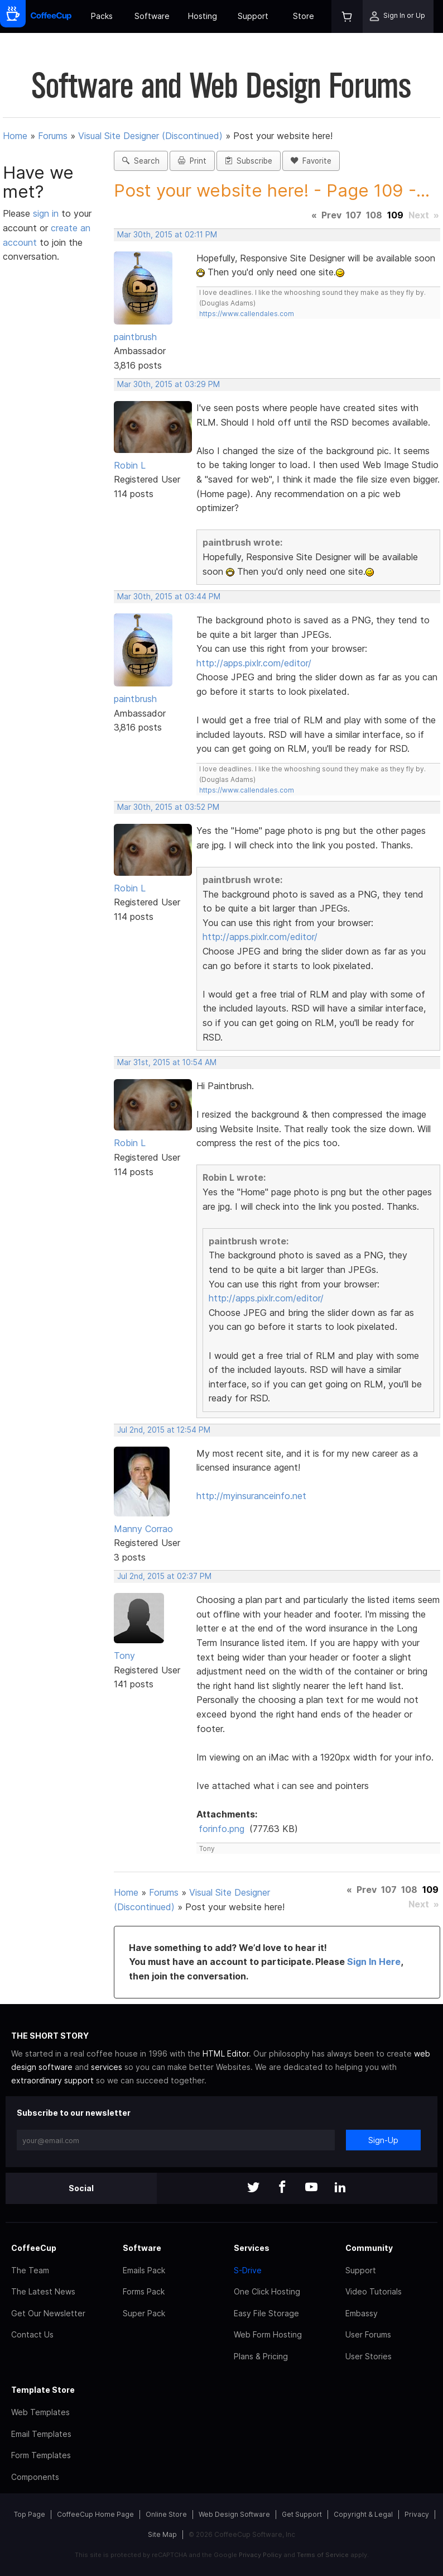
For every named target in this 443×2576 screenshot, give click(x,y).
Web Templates (40, 2412)
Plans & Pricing (261, 2356)
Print (192, 160)
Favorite (311, 160)
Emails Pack (144, 2270)
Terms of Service (323, 2555)
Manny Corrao (143, 1528)
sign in (47, 213)
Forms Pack (144, 2291)
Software (152, 16)
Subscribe (248, 160)
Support (253, 16)
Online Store (166, 2514)
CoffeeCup (33, 2248)
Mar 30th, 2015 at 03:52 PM (168, 807)
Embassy (361, 2313)
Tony (124, 1655)
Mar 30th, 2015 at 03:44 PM (168, 596)
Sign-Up (383, 2140)
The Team (30, 2270)
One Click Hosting (267, 2291)
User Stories (368, 2356)
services (106, 2067)
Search (141, 160)
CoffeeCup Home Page (95, 2514)
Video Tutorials (373, 2291)
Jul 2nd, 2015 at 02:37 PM (164, 1576)
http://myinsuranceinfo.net (251, 1495)
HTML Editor (226, 2053)
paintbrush (135, 336)
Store (303, 16)
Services (251, 2248)
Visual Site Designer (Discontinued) (150, 135)
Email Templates (41, 2434)
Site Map (162, 2534)
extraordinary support (52, 2080)
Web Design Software (234, 2514)
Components (35, 2477)
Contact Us (32, 2334)
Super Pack (144, 2313)
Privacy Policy (260, 2555)
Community (369, 2248)
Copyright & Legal (363, 2514)
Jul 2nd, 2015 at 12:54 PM (163, 1429)
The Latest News (43, 2291)
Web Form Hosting (268, 2334)
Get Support (302, 2514)
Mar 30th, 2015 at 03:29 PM (168, 384)
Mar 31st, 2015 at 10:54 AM (166, 1062)
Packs (102, 16)
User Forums (368, 2334)
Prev (331, 215)
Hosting (202, 16)
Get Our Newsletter (48, 2313)
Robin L (130, 465)
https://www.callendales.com (246, 313)
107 (354, 215)
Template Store (43, 2389)
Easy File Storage (266, 2313)
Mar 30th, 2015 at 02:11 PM (167, 234)
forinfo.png (221, 1828)
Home (15, 135)
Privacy (417, 2514)
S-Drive (248, 2270)
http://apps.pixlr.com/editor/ (253, 663)
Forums (53, 135)
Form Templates (41, 2455)
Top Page (29, 2514)
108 (374, 215)
